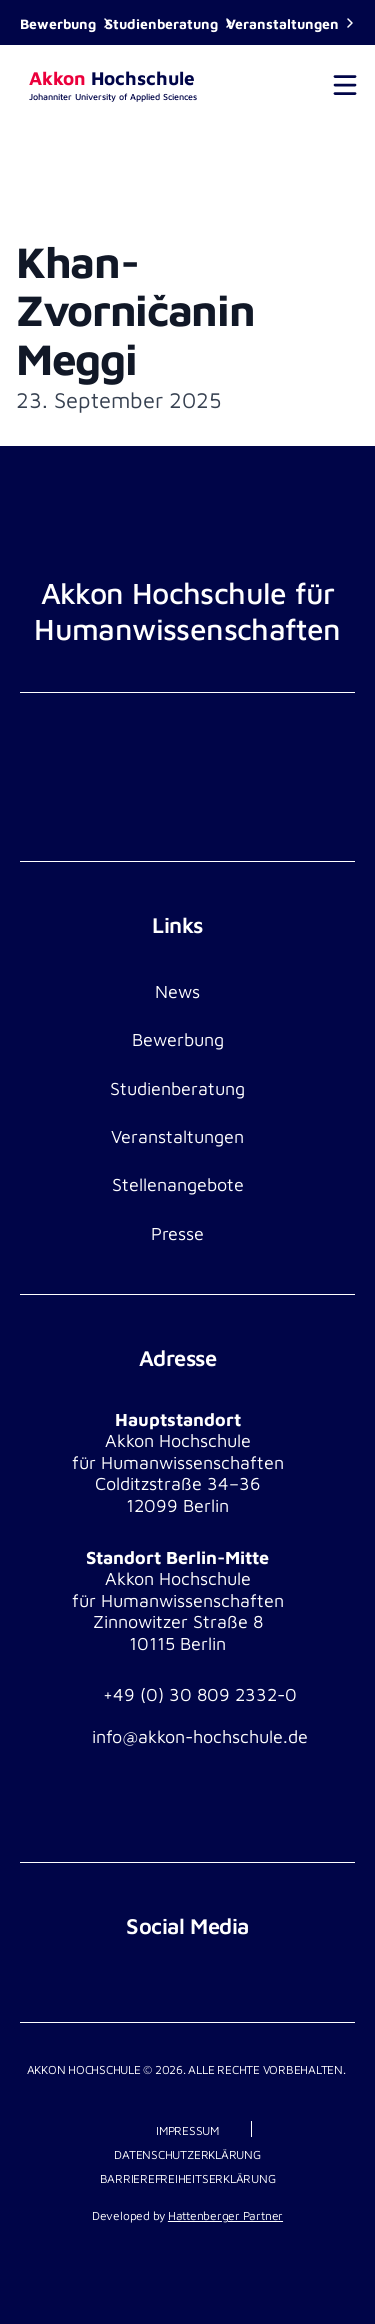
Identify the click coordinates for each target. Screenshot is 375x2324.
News (177, 991)
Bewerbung (58, 23)
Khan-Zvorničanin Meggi (135, 310)
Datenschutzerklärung (187, 2154)
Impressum (187, 2130)
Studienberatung (161, 23)
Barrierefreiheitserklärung (188, 2178)
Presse (177, 1233)
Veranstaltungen (282, 23)
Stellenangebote (178, 1184)
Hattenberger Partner (225, 2215)
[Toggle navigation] (345, 85)
